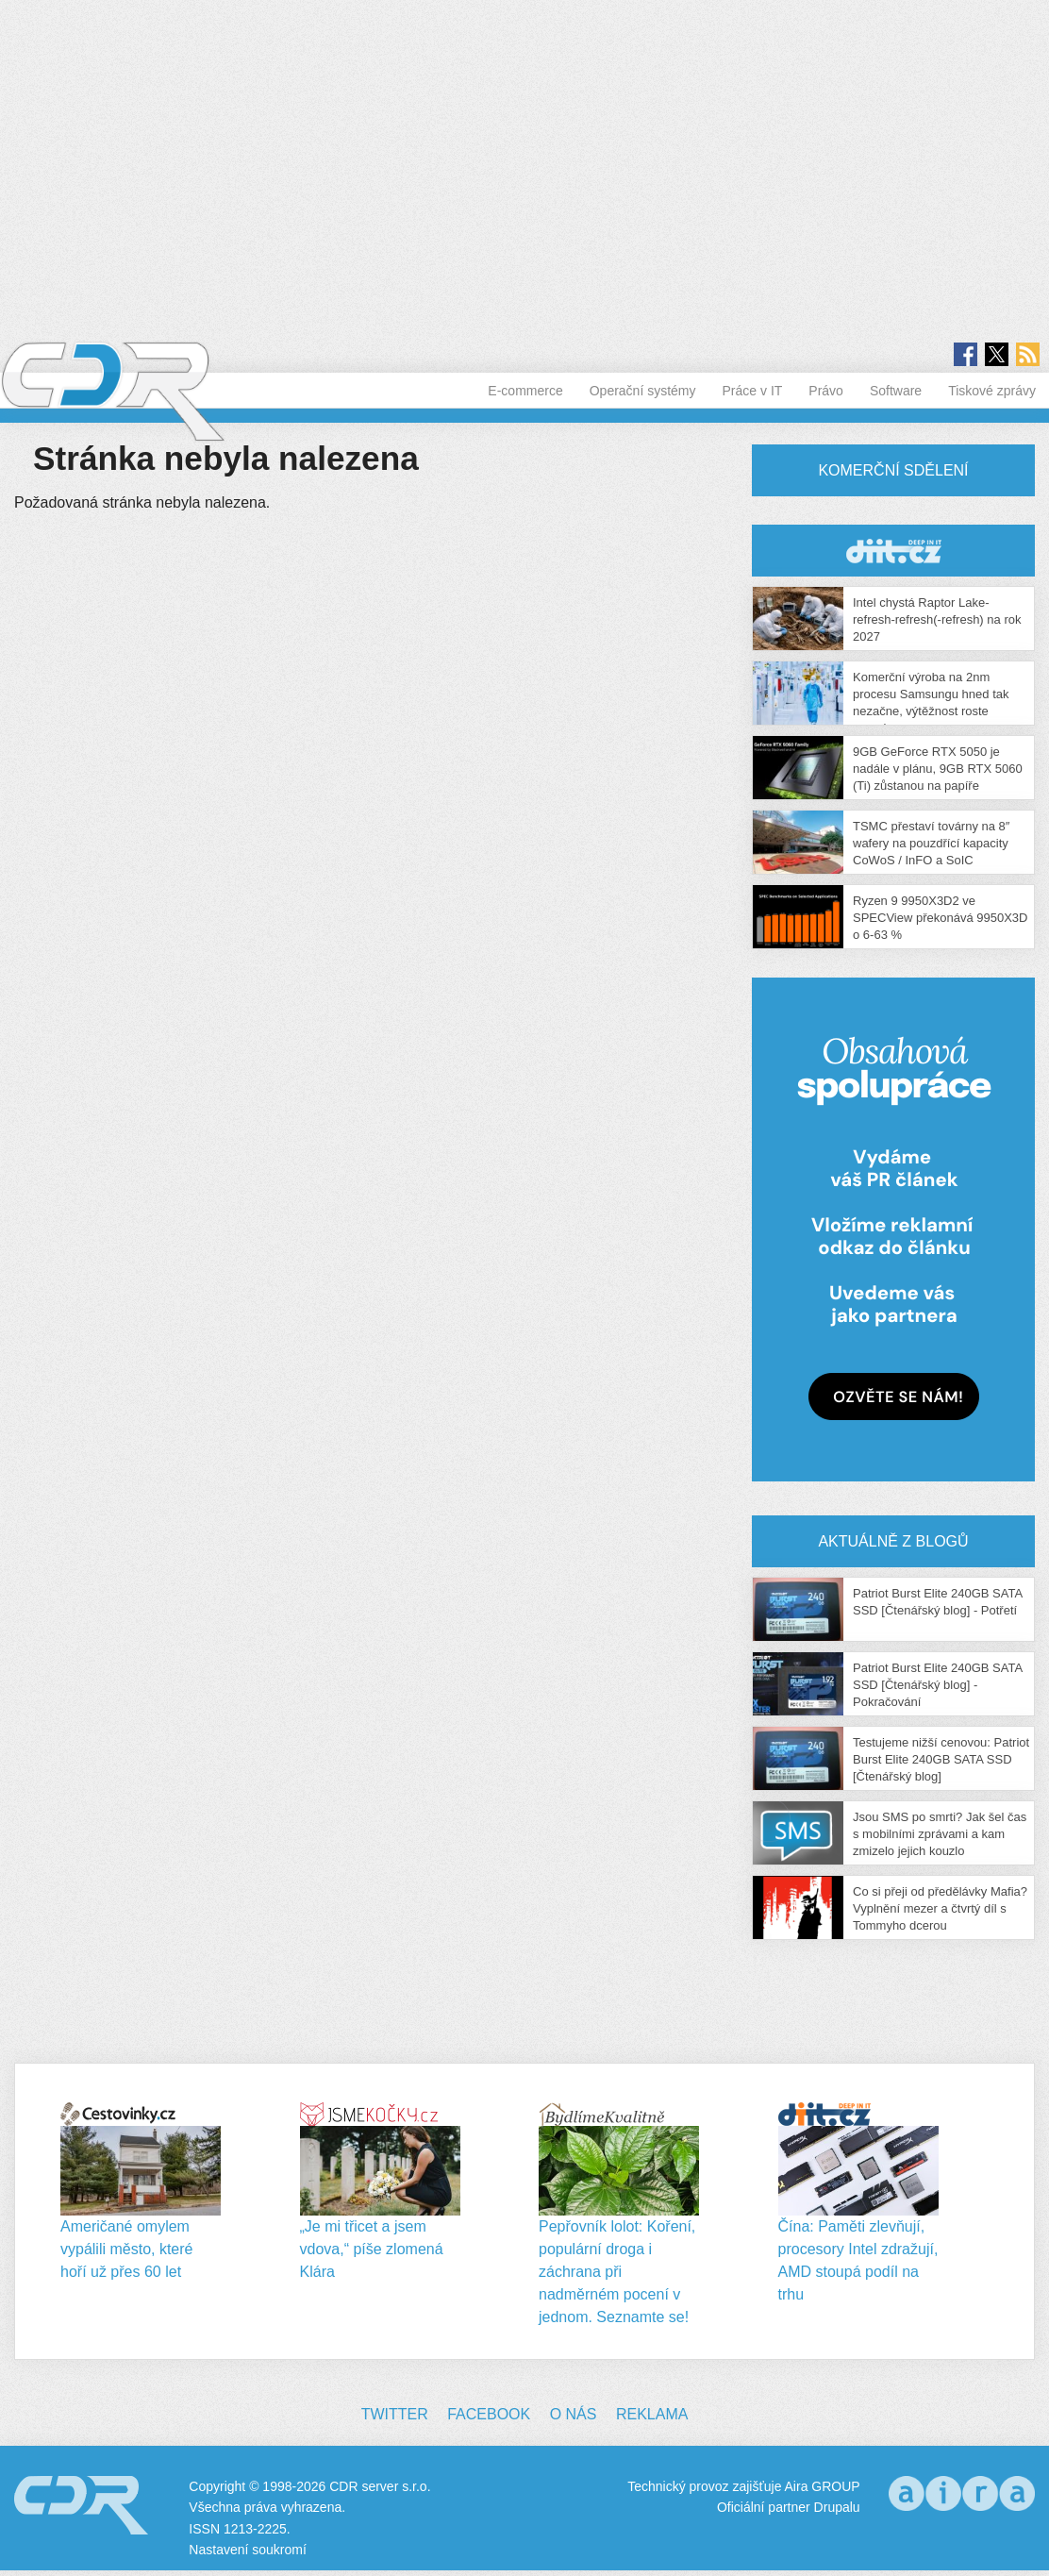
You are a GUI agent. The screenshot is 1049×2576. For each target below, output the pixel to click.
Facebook (488, 2414)
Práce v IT (753, 390)
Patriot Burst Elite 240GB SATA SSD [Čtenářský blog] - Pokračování (937, 1685)
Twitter (394, 2414)
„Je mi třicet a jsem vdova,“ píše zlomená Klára (371, 2249)
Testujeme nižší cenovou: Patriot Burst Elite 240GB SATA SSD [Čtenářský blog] (941, 1759)
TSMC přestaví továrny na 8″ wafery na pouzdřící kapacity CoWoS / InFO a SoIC (931, 843)
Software (896, 390)
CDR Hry (893, 551)
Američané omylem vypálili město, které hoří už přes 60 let (126, 2249)
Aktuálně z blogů (893, 1541)
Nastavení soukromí (248, 2549)
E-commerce (525, 390)
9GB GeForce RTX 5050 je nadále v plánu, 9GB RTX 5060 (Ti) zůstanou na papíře (938, 768)
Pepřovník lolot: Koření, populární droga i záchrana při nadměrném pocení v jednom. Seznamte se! (617, 2271)
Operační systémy (643, 390)
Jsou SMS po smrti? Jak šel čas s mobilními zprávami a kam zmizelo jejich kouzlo (939, 1834)
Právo (825, 390)
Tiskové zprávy (992, 390)
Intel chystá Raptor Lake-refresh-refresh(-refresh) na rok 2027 (937, 619)
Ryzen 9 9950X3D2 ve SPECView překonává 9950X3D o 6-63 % (940, 918)
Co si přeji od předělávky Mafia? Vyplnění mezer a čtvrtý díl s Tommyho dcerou (940, 1908)
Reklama (652, 2414)
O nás (573, 2414)
